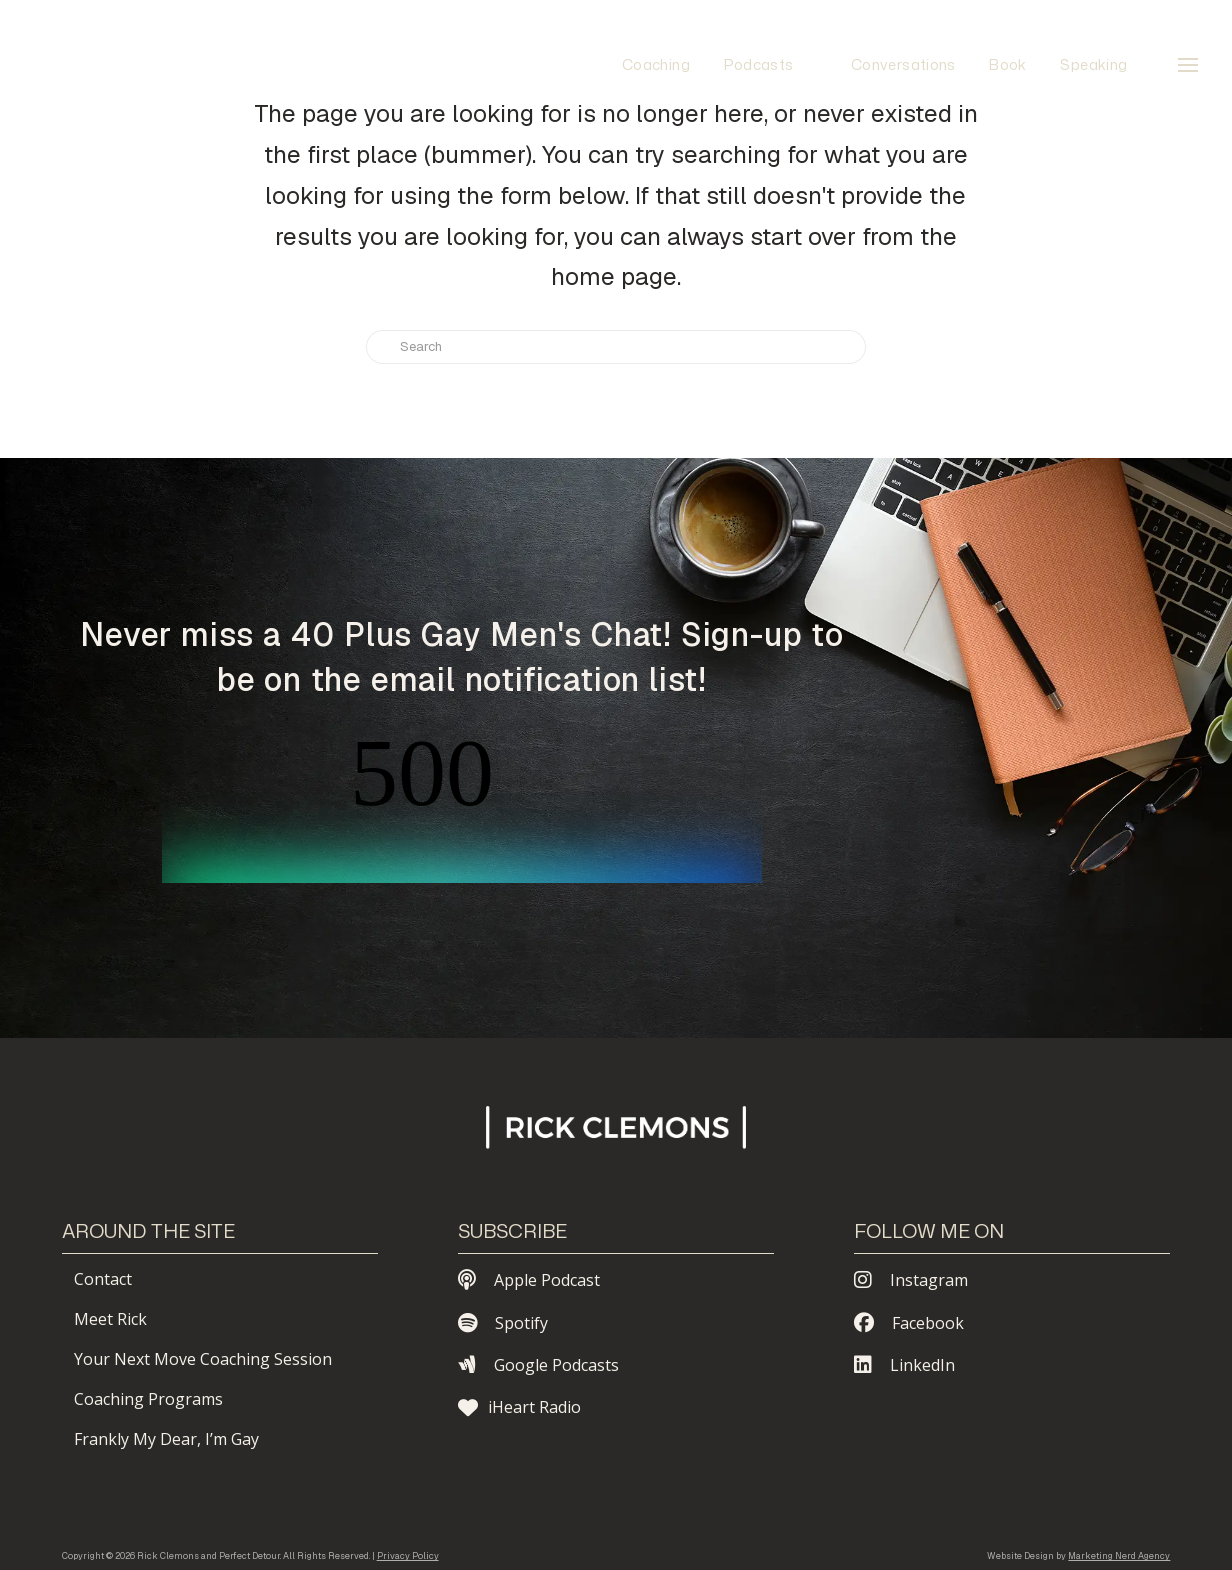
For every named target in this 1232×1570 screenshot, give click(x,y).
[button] (1188, 65)
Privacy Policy (408, 1556)
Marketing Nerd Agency (1119, 1556)
